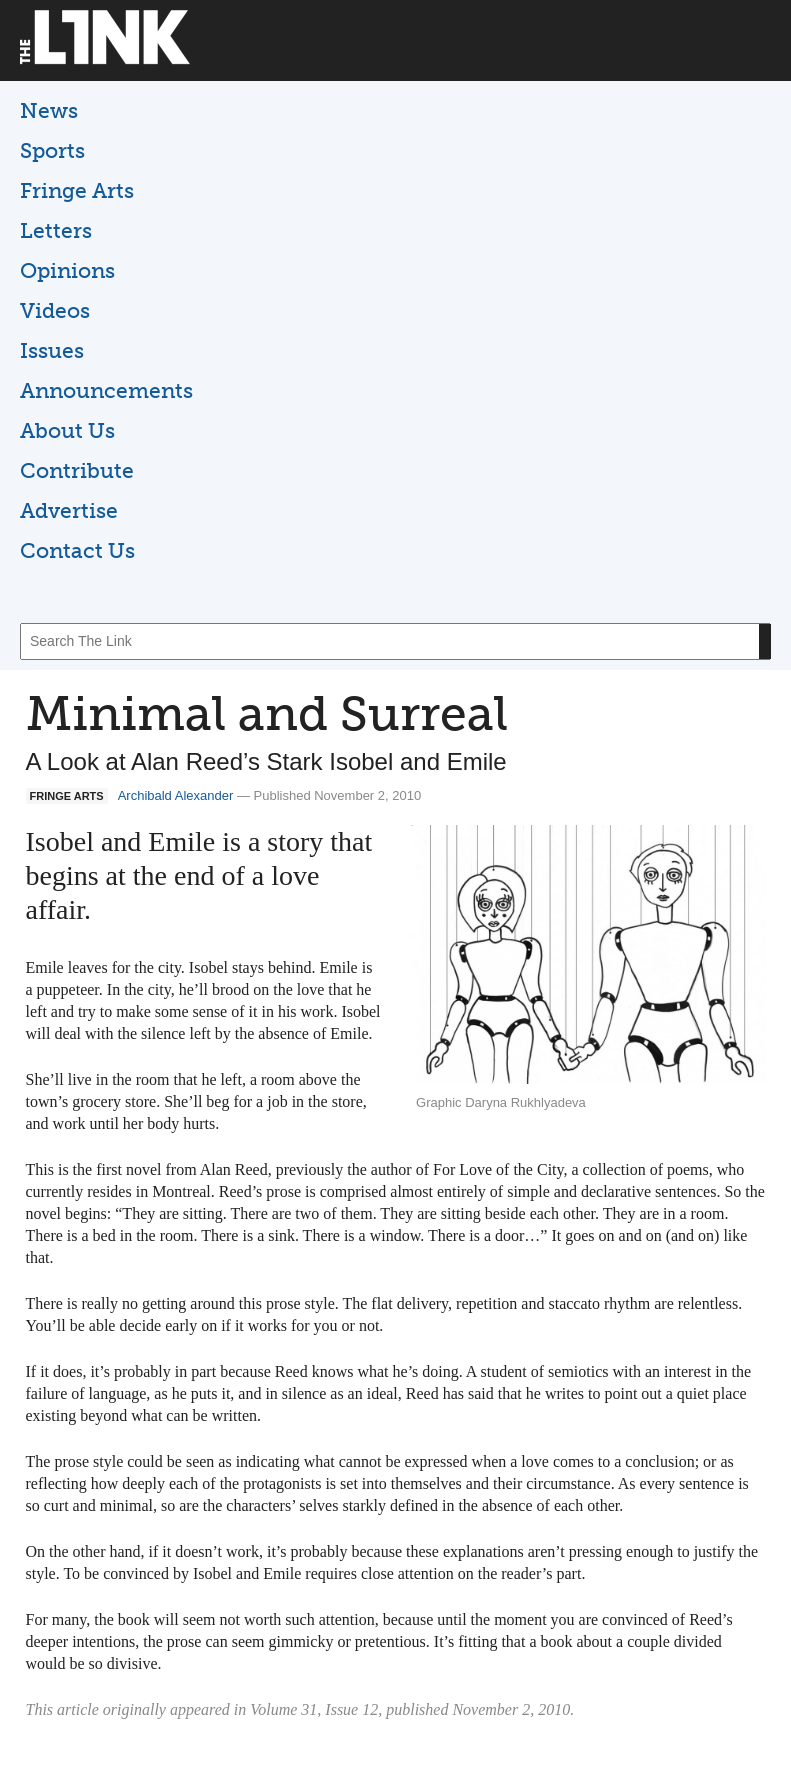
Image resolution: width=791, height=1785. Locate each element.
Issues (52, 350)
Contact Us (77, 550)
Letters (56, 230)
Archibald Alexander (176, 795)
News (49, 110)
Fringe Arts (77, 190)
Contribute (77, 470)
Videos (55, 310)
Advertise (69, 510)
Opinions (67, 270)
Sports (52, 150)
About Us (67, 430)
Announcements (106, 390)
